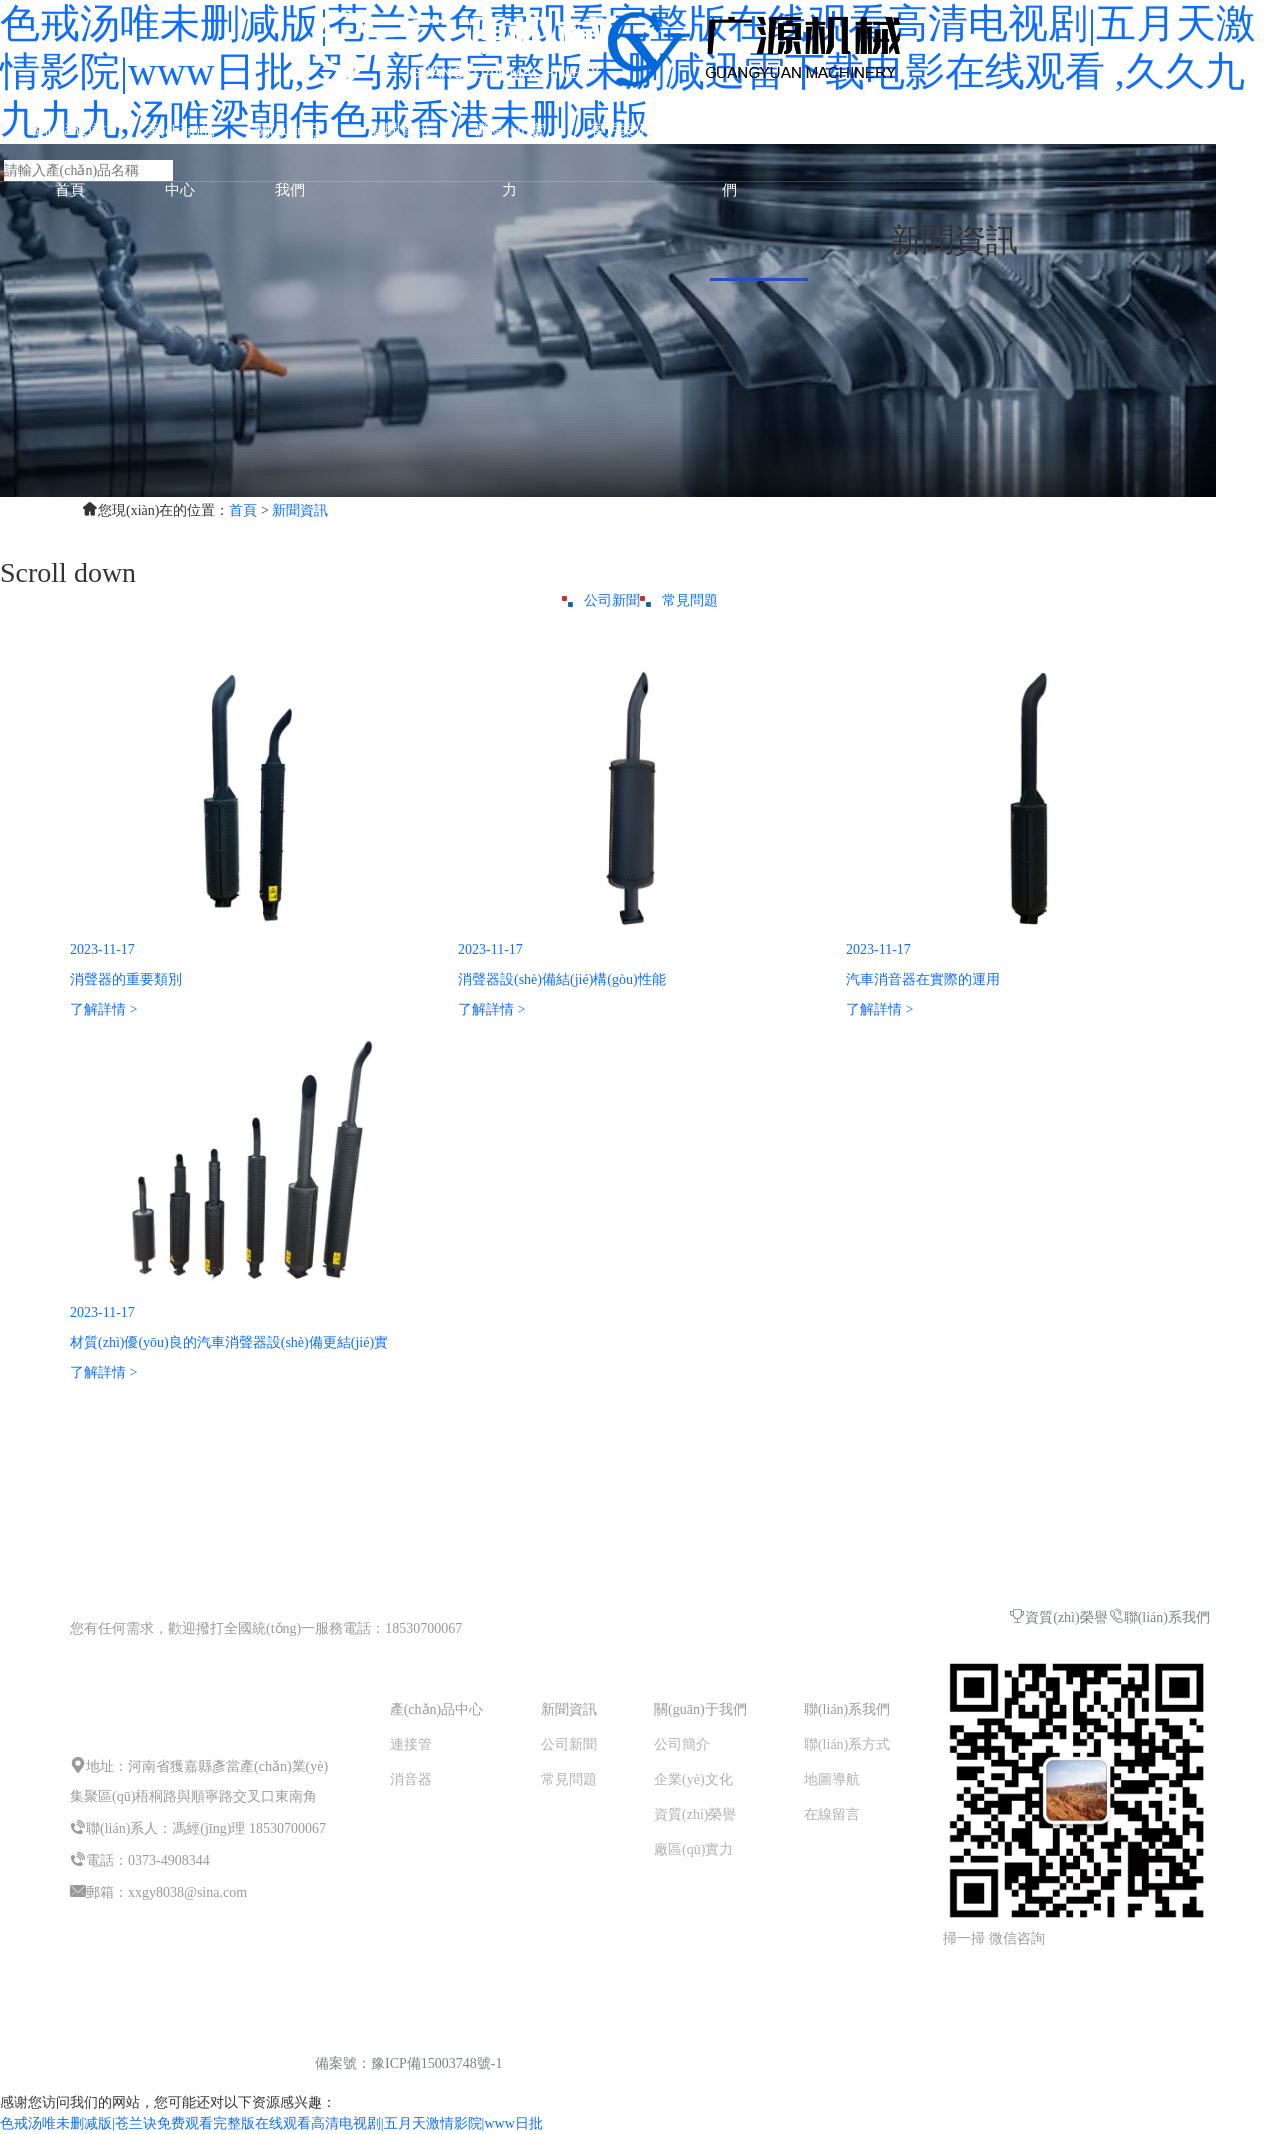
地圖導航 (832, 1779)
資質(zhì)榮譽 (1058, 1617)
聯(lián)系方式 (847, 1744)
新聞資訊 (400, 130)
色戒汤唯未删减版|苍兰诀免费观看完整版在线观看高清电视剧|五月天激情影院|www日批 (271, 2123)
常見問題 (679, 600)
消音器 (411, 1779)
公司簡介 (682, 1744)
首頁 (243, 510)
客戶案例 (620, 130)
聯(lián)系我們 (1159, 1617)
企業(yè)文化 (693, 1779)
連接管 (411, 1744)
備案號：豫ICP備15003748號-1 (408, 2063)
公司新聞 (601, 600)
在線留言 (832, 1814)
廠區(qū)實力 (693, 1849)
